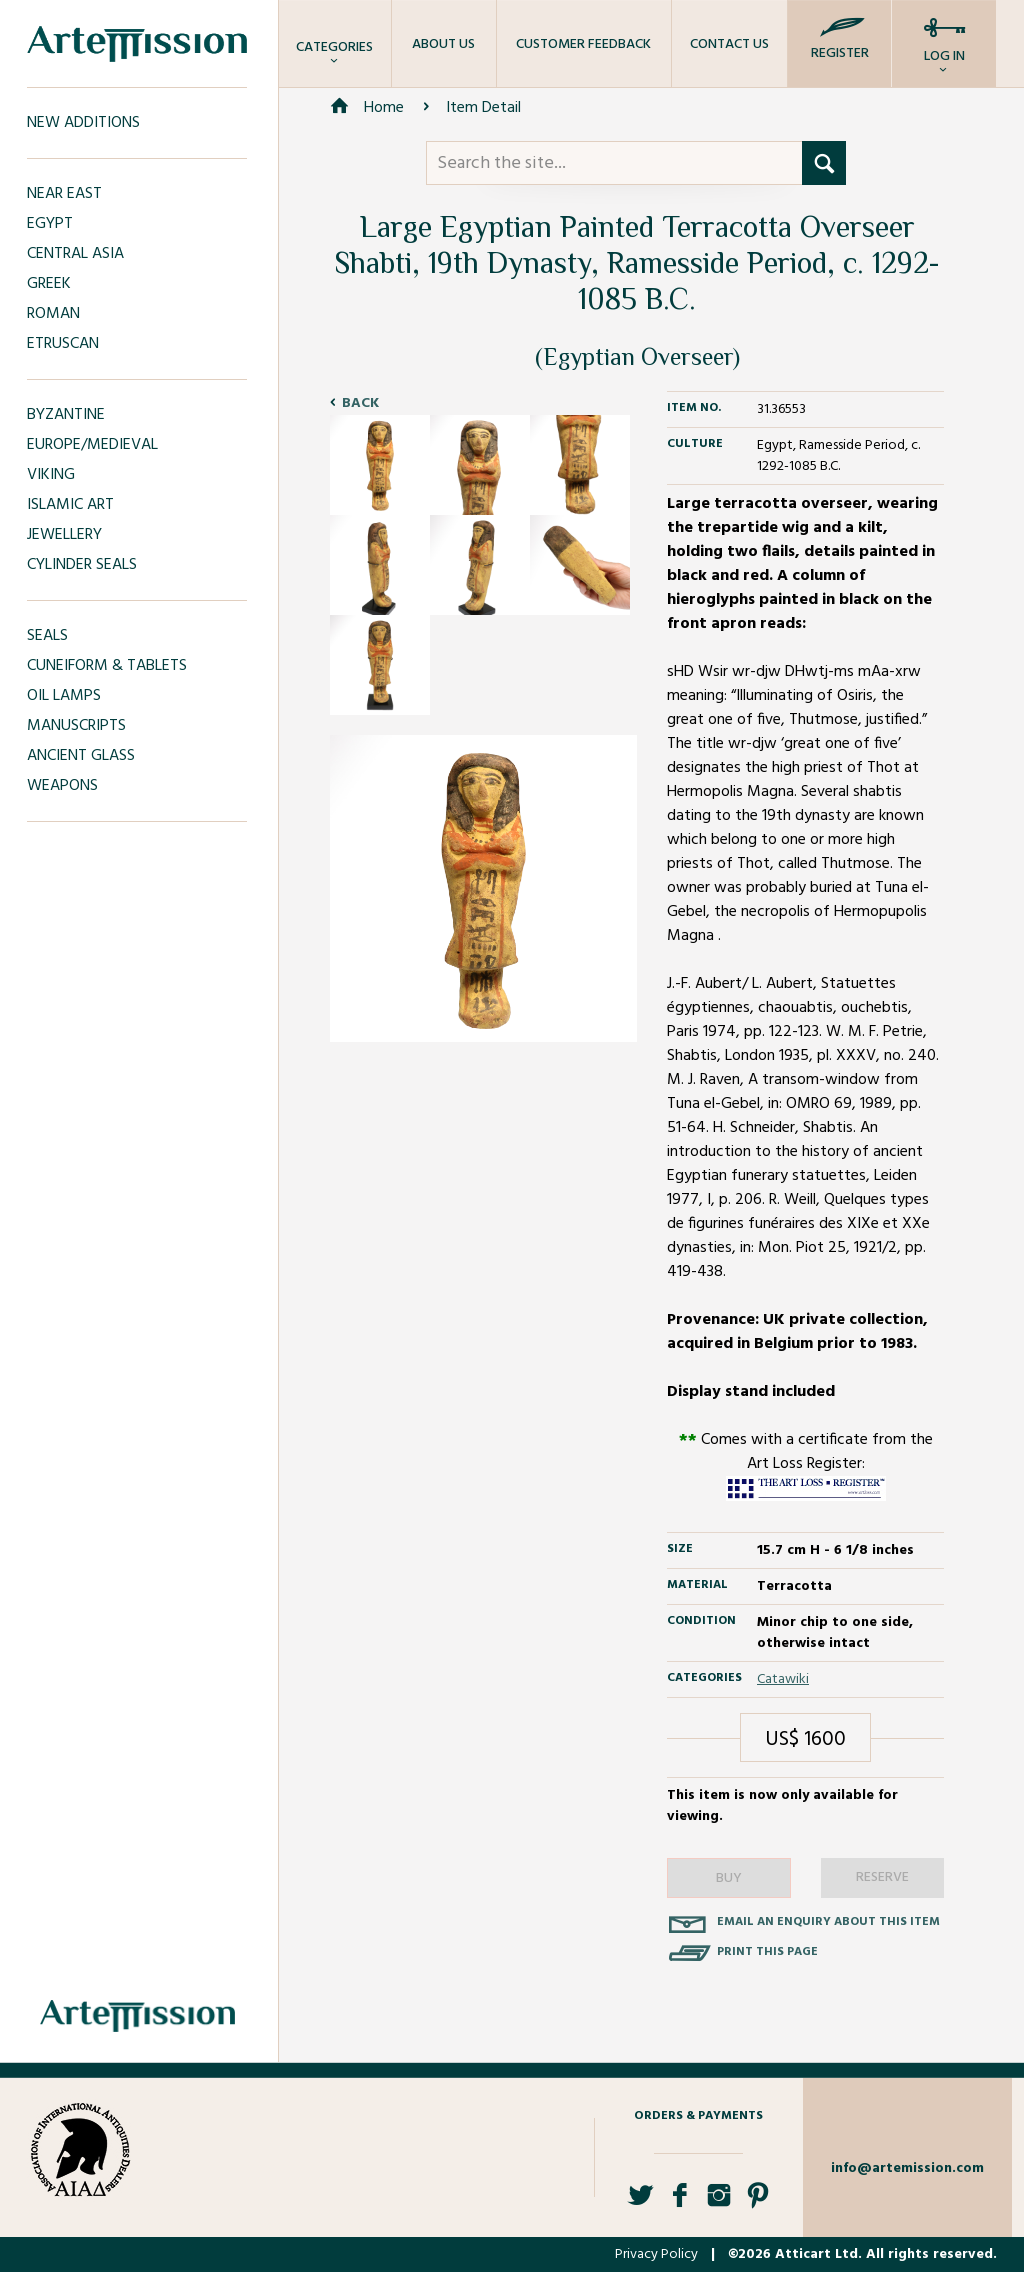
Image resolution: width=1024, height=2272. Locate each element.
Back (360, 403)
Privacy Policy (656, 2254)
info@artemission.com (907, 2168)
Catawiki (783, 1679)
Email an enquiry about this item (828, 1922)
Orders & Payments (698, 2116)
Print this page (767, 1952)
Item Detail (483, 108)
